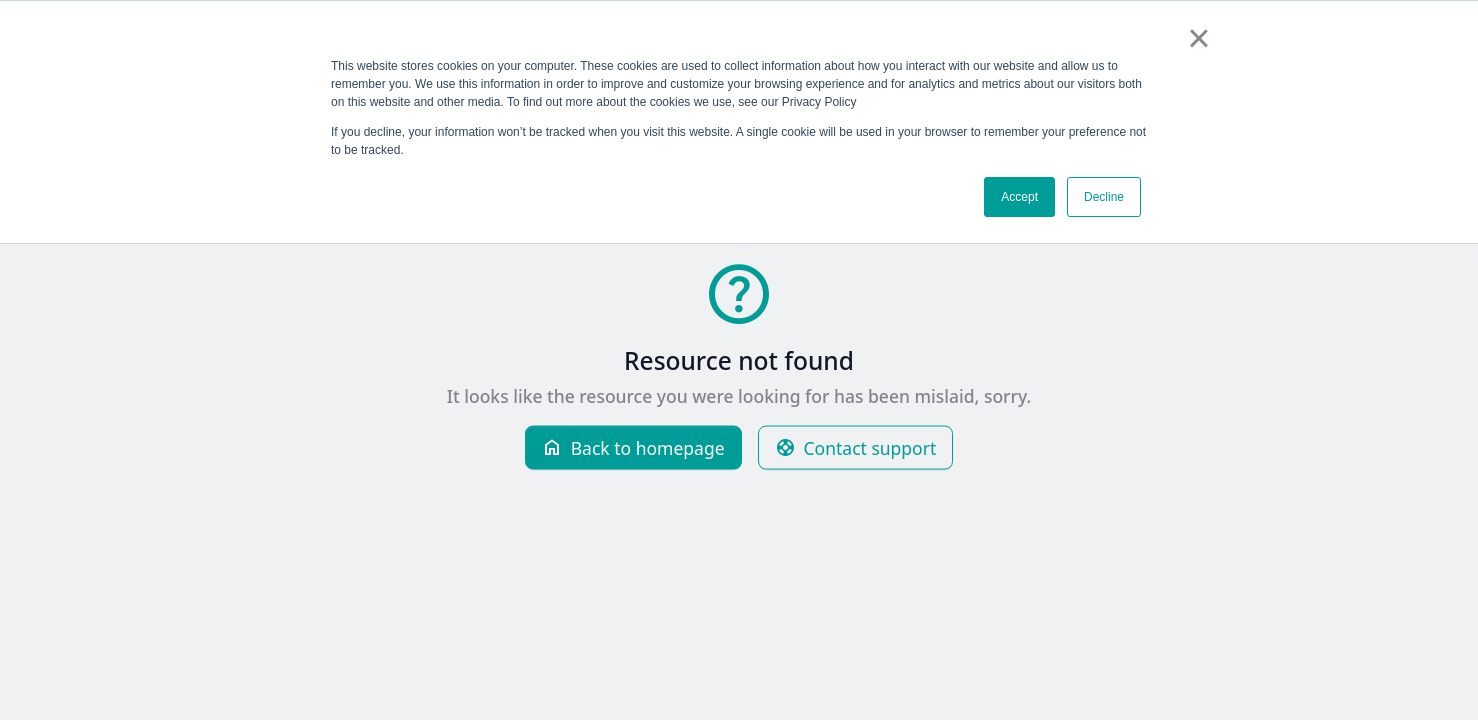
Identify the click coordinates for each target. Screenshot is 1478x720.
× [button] (1198, 38)
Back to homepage (633, 447)
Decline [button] (1104, 197)
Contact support (856, 447)
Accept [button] (1019, 197)
